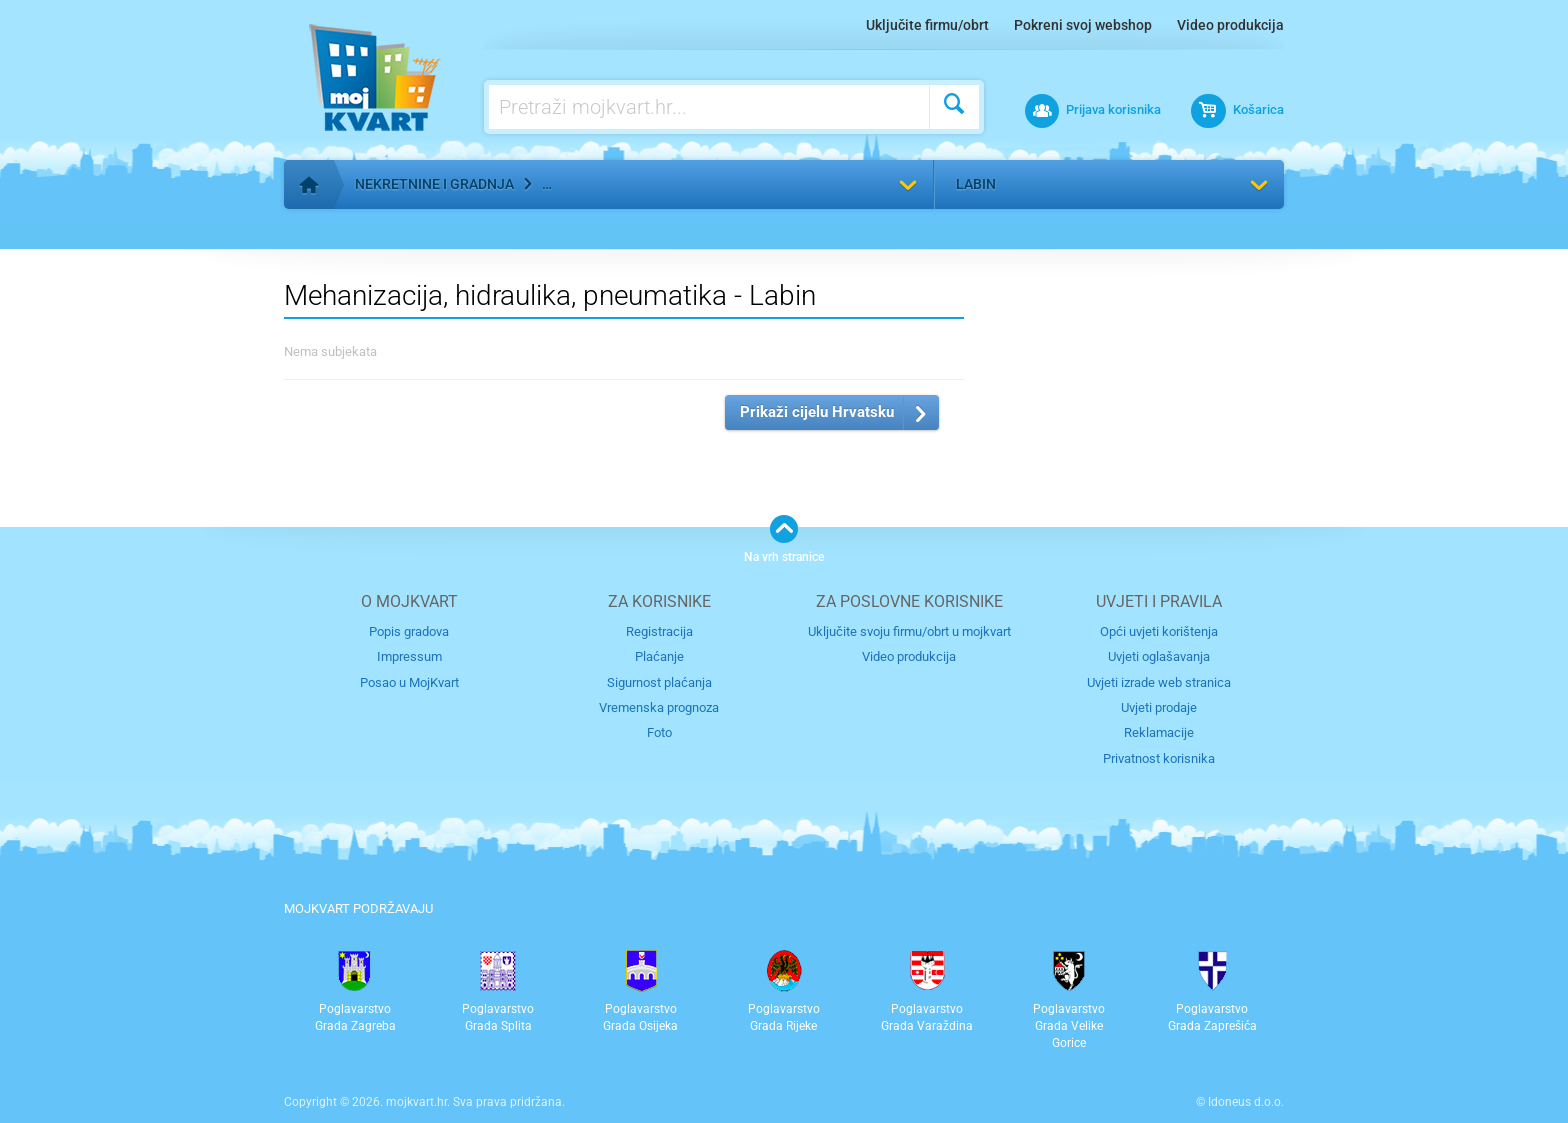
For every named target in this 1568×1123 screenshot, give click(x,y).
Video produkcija (1230, 25)
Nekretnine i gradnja (434, 184)
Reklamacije (1159, 732)
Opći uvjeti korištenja (1159, 631)
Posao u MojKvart (409, 682)
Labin (976, 184)
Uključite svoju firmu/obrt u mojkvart (909, 631)
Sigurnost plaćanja (659, 682)
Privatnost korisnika (1159, 758)
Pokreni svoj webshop (1083, 25)
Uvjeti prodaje (1159, 707)
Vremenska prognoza (659, 707)
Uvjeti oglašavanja (1159, 656)
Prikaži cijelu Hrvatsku (817, 412)
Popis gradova (409, 631)
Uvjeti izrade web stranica (1159, 682)
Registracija (659, 631)
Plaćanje (659, 656)
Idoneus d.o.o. (1246, 1102)
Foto (659, 732)
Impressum (409, 656)
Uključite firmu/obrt (927, 25)
